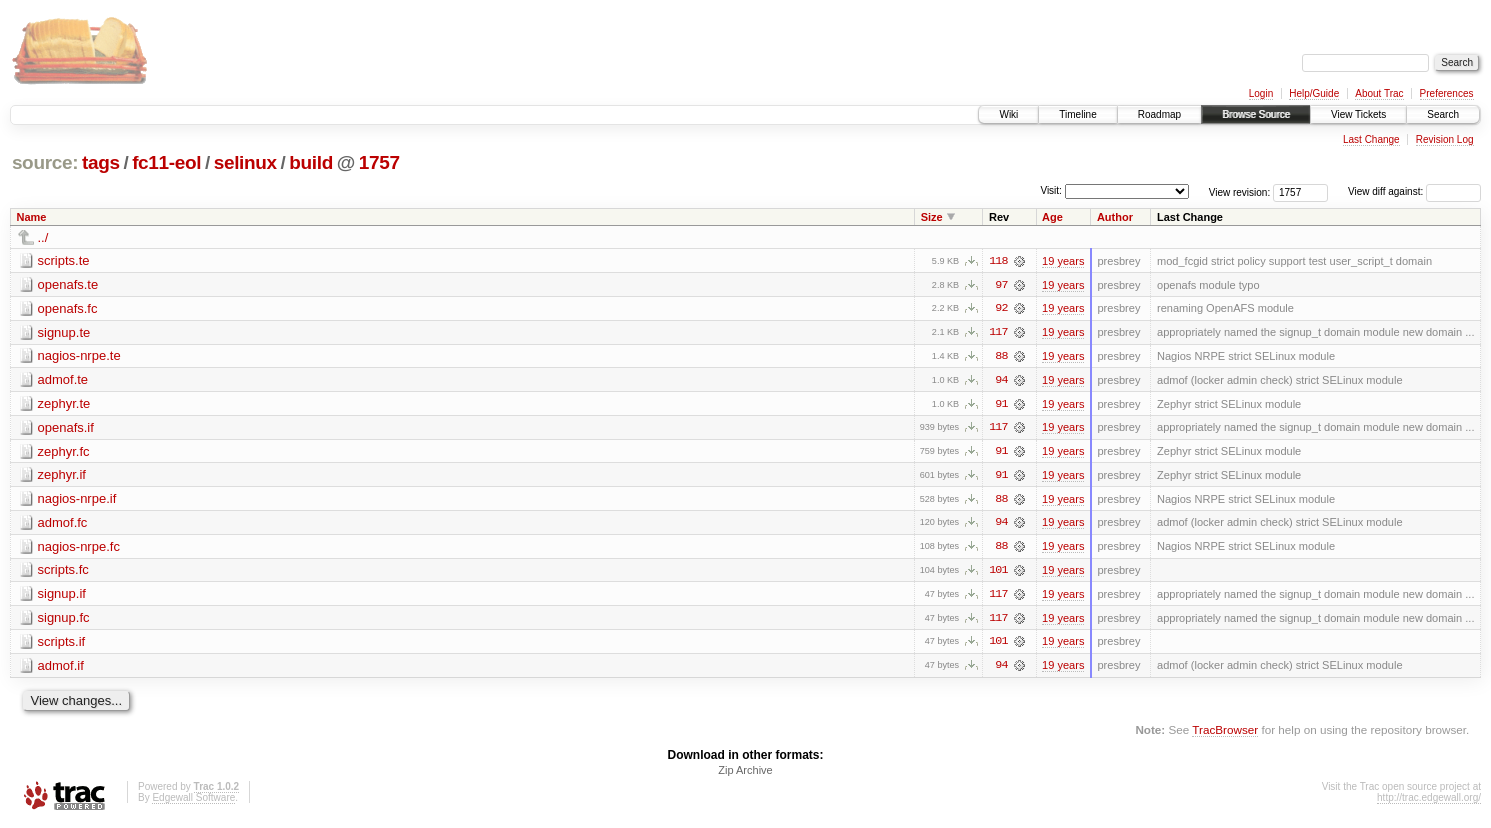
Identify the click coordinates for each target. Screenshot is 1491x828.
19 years (1063, 261)
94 (1001, 381)
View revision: (1240, 191)
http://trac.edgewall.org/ (1429, 801)
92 (1001, 309)
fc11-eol (166, 162)
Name (32, 217)
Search (1443, 114)
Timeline (1077, 114)
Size (932, 217)
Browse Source (1256, 114)
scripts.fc (63, 572)
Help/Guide (1314, 93)
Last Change (1371, 139)
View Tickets (1358, 114)
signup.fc (64, 620)
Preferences (1447, 93)
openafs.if (66, 428)
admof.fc (63, 524)
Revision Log (1445, 139)
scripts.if (62, 644)
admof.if (61, 668)
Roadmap (1159, 114)
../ (43, 237)
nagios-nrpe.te (79, 356)
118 (998, 261)
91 (1001, 405)
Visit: (1051, 190)
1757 (379, 162)
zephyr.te (64, 404)
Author (1115, 217)
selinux (245, 162)
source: (45, 162)
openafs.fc (68, 308)
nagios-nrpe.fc (79, 548)
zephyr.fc (64, 452)
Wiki (1008, 114)
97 (1001, 285)
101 (998, 573)
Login (1261, 93)
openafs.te (68, 284)
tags (101, 162)
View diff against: (1414, 191)
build (311, 162)
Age (1052, 217)
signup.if (62, 596)
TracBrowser (1225, 733)
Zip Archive (745, 774)
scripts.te (64, 260)
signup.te (64, 332)
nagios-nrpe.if (77, 500)
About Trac (1379, 93)
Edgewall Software (193, 801)
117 (998, 333)
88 (1001, 357)
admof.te (63, 380)
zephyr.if (62, 476)
